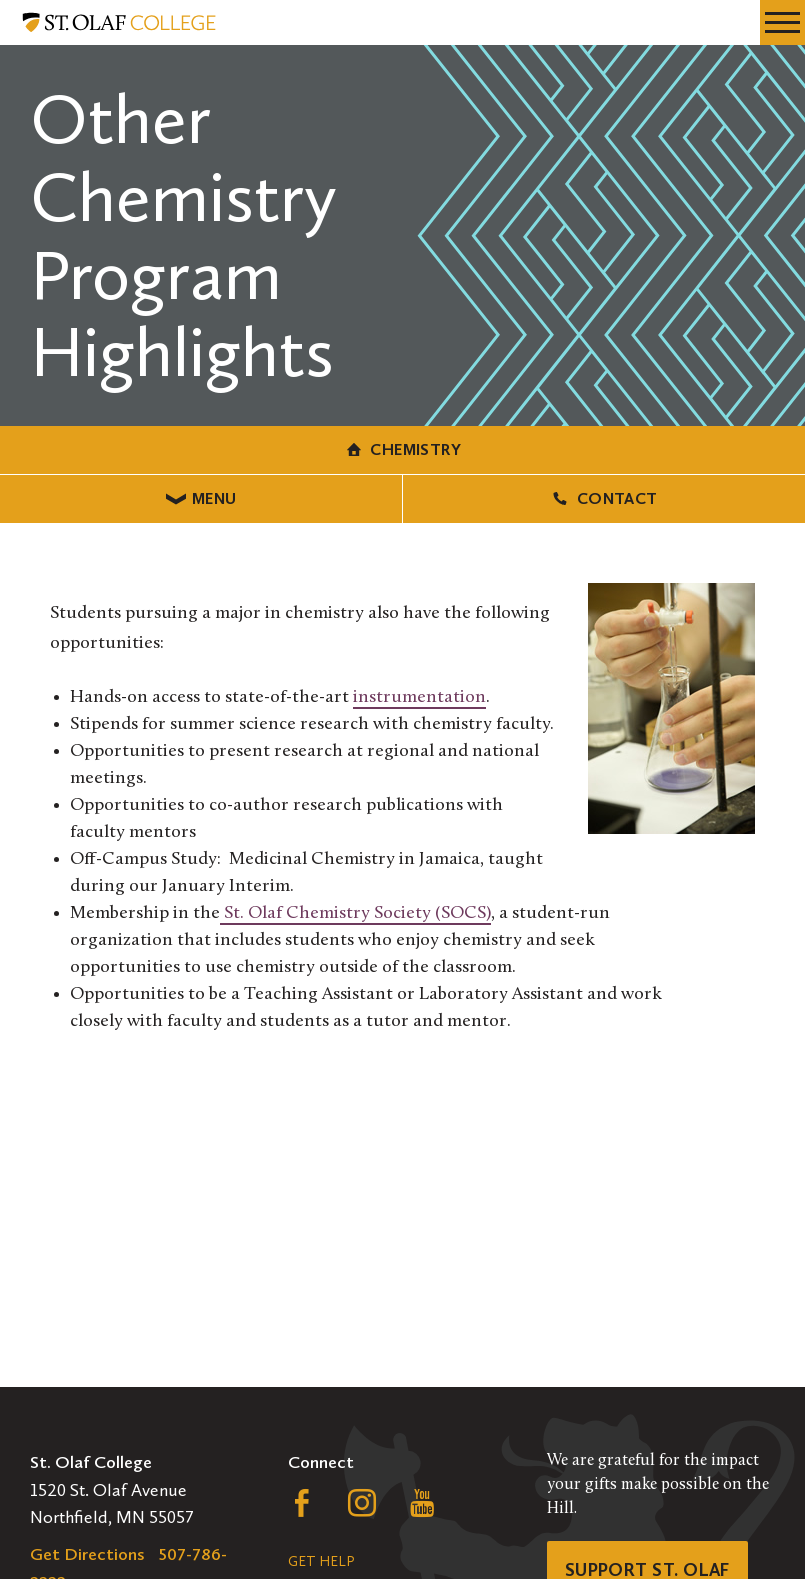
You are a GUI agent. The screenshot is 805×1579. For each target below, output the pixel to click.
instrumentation (419, 697)
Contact (603, 498)
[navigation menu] (782, 22)
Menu (201, 498)
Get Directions (87, 1554)
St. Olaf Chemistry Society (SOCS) (355, 913)
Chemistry (402, 449)
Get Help (321, 1561)
